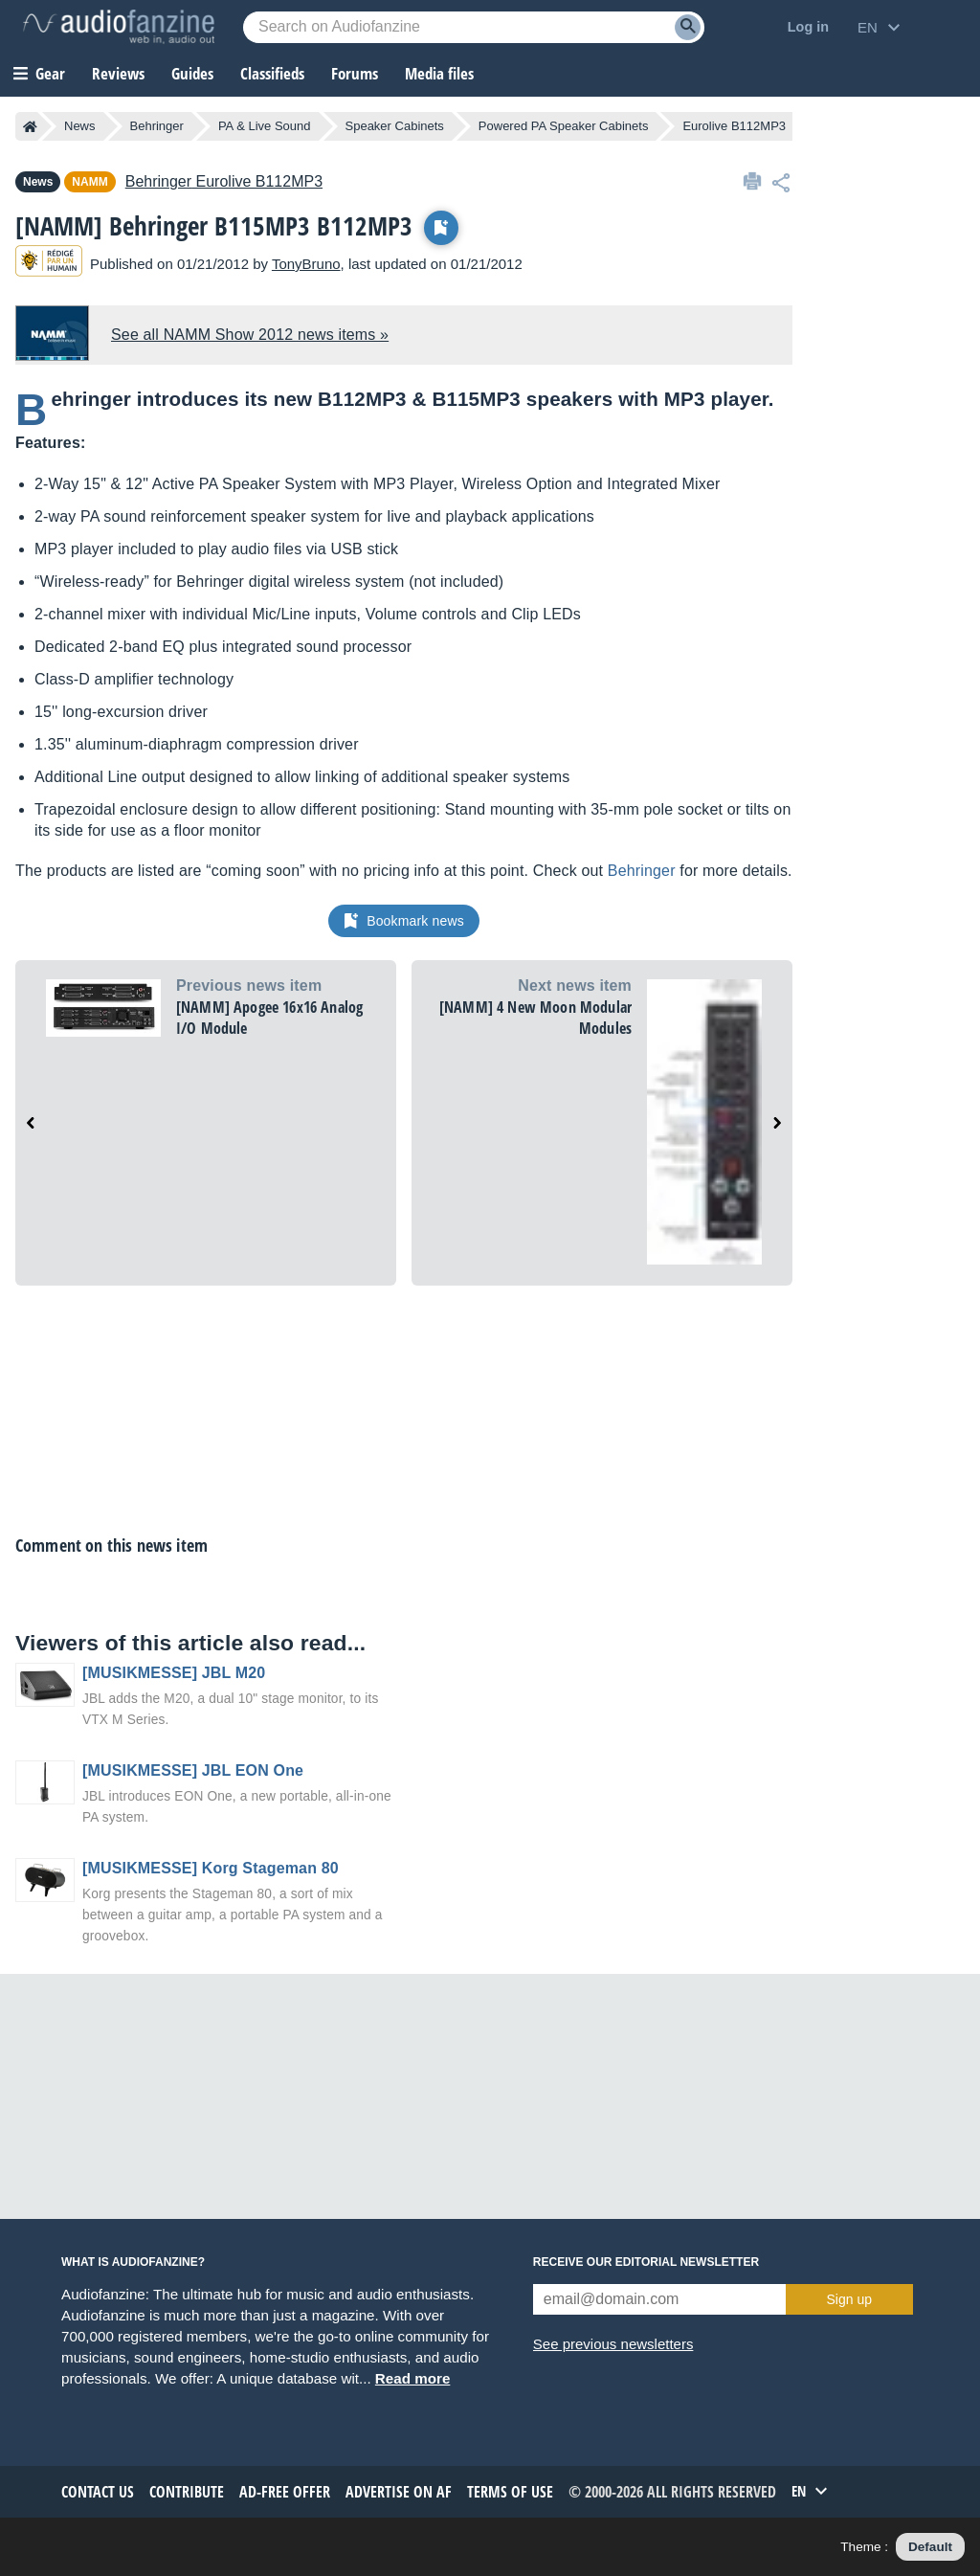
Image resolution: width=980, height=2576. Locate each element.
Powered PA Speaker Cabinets (564, 126)
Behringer (157, 126)
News (80, 126)
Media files (439, 73)
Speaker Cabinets (394, 126)
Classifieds (272, 73)
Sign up (849, 2299)
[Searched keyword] (473, 27)
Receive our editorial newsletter (646, 2262)
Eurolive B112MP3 (734, 126)
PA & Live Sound (264, 126)
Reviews (118, 73)
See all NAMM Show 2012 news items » (250, 334)
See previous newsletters (613, 2344)
